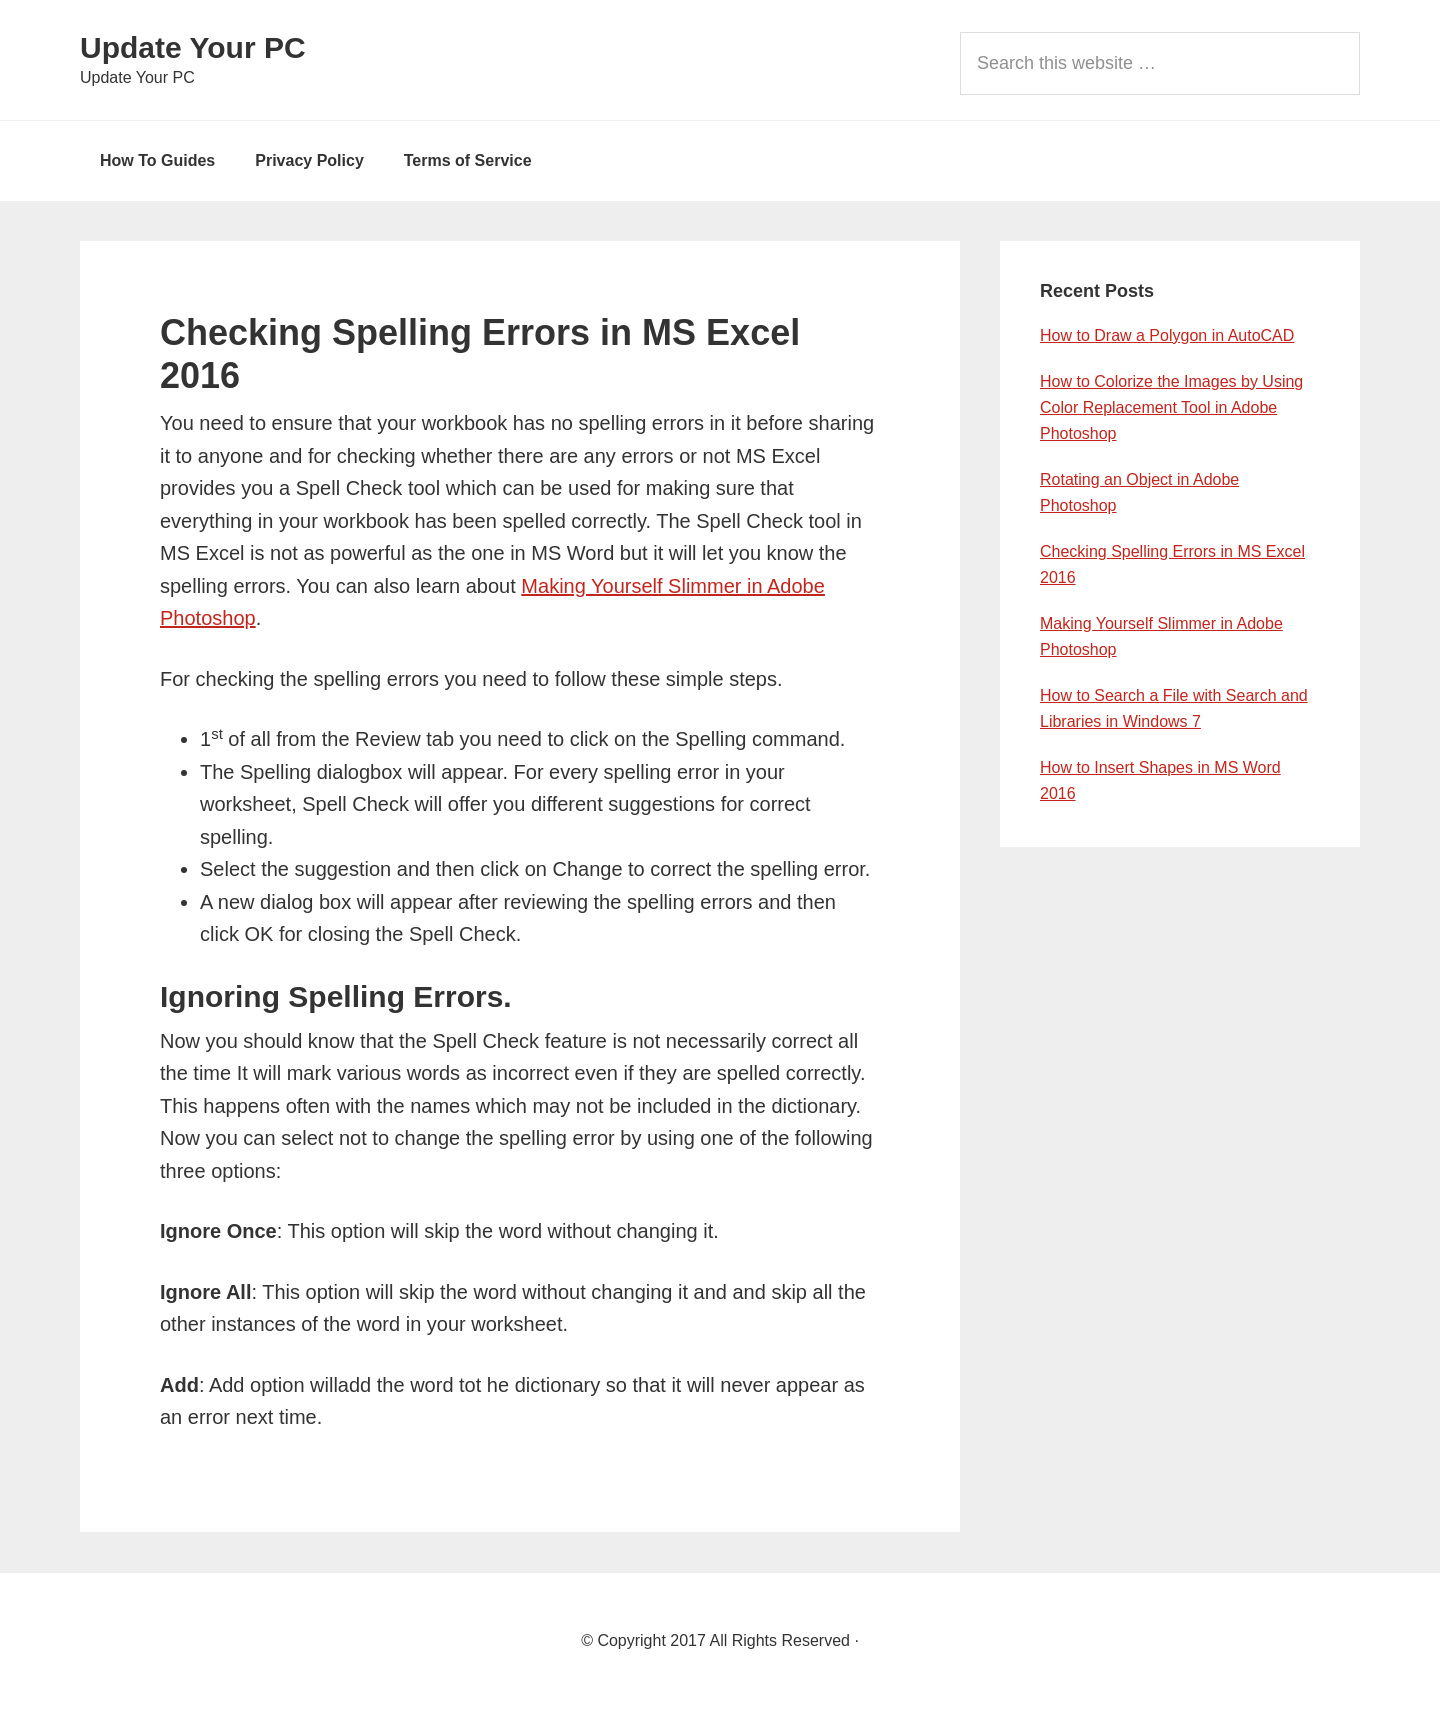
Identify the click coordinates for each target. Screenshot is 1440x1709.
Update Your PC (193, 47)
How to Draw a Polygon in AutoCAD (1167, 335)
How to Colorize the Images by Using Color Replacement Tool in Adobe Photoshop (1171, 407)
